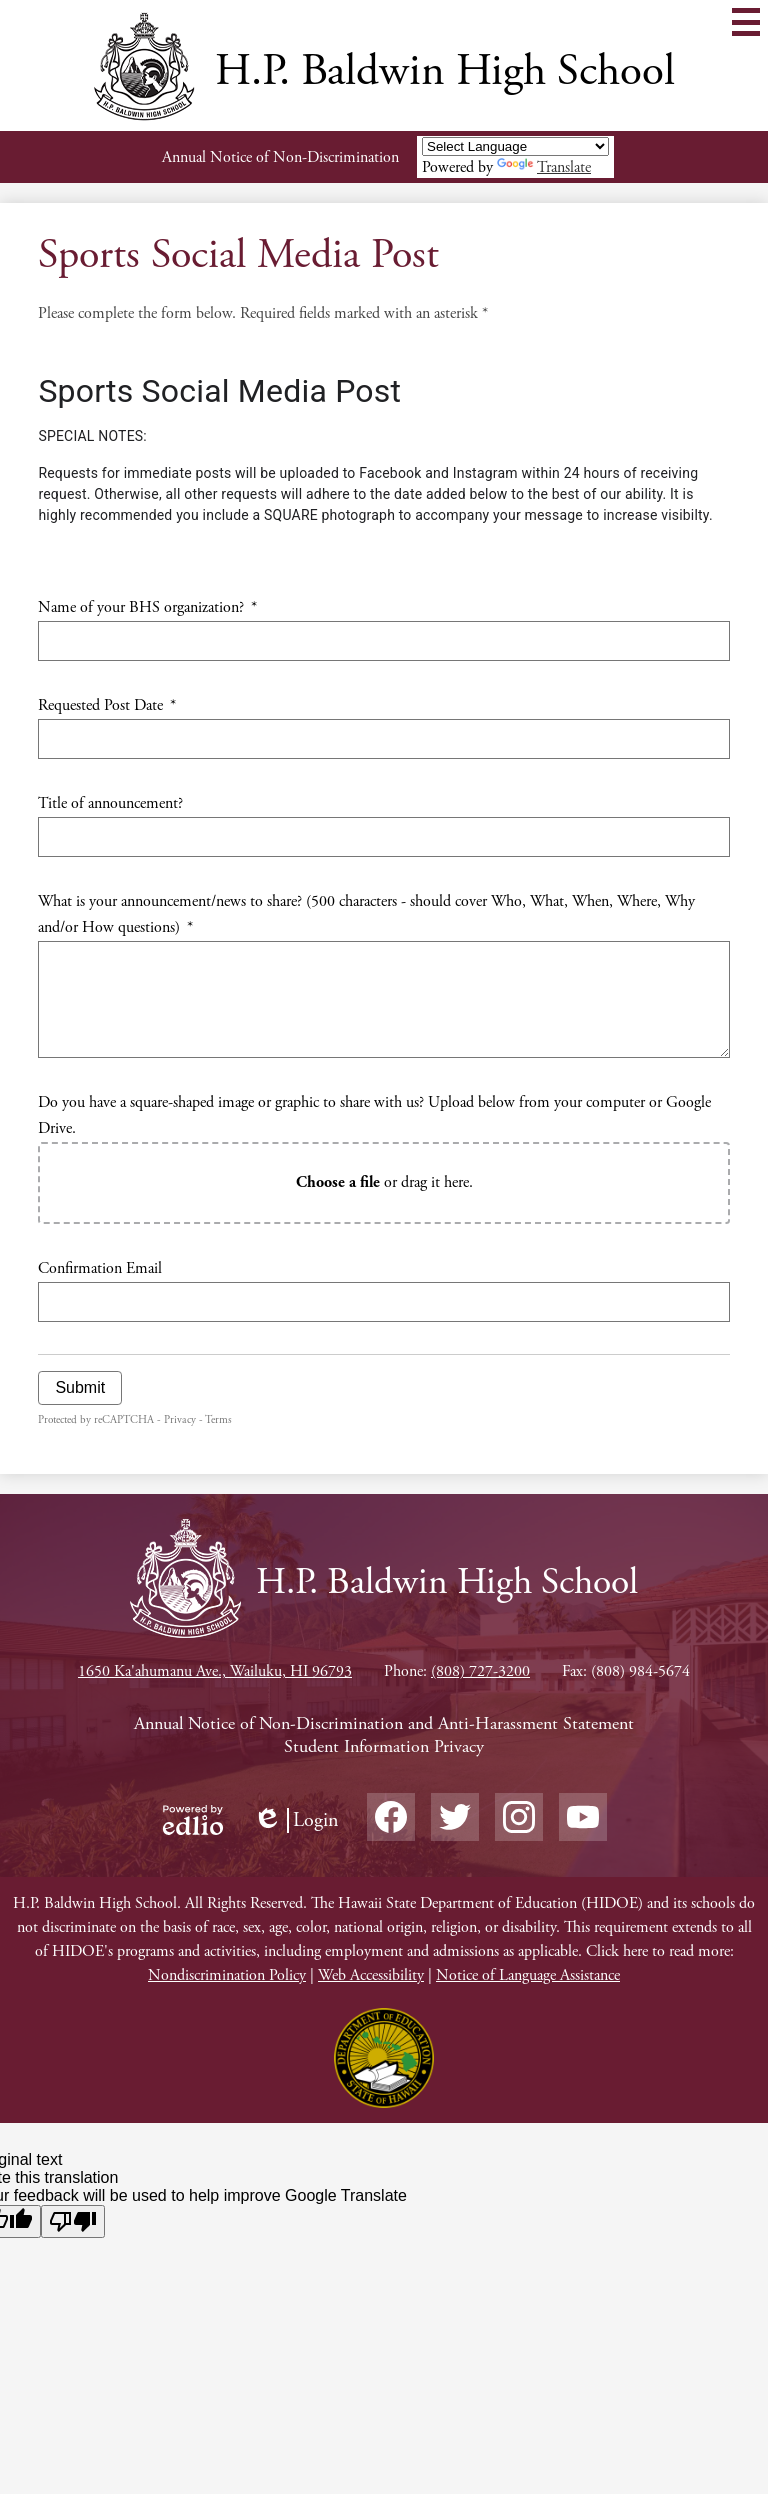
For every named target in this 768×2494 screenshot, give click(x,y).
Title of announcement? (110, 803)
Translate (544, 167)
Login (296, 1820)
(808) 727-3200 (480, 1671)
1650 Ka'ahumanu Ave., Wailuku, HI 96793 (215, 1671)
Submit (80, 1387)
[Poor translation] (73, 2221)
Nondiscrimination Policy (227, 1975)
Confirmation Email (100, 1268)
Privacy (180, 1420)
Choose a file (338, 1182)
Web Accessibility (371, 1975)
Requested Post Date (106, 705)
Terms (218, 1420)
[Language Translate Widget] (515, 146)
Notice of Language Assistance (528, 1975)
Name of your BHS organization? (147, 607)
